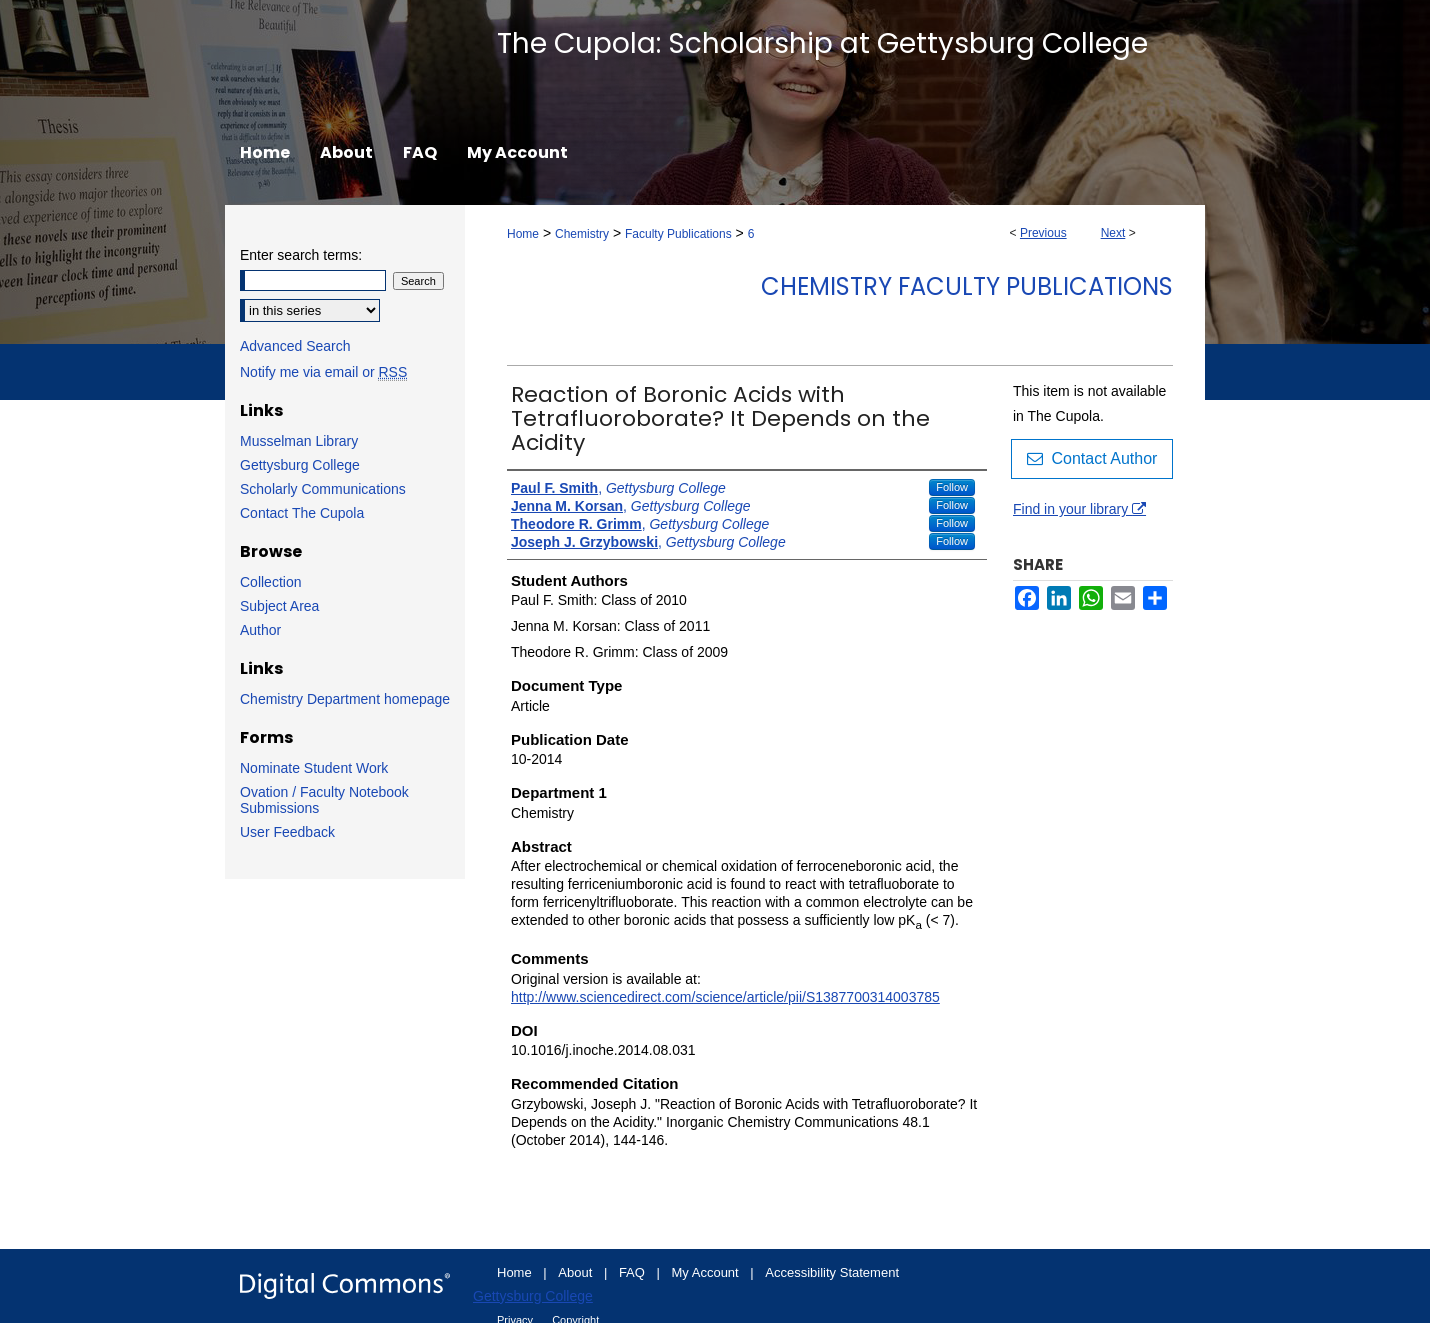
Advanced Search (295, 346)
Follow (952, 487)
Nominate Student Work (314, 768)
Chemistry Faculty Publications (967, 286)
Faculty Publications (678, 234)
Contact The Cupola (302, 513)
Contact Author (1092, 458)
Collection (270, 582)
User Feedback (287, 832)
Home (523, 234)
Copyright (575, 1320)
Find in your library (1079, 509)
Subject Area (279, 606)
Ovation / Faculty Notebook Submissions (324, 800)
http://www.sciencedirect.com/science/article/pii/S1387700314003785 (725, 997)
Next (1113, 233)
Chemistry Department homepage (345, 699)
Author (260, 630)
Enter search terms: (301, 255)
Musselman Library (299, 441)
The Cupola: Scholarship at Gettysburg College (822, 43)
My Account (707, 1272)
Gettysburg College (300, 465)
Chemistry (582, 234)
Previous (1043, 233)
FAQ (634, 1272)
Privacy (516, 1320)
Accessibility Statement (832, 1272)
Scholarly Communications (323, 489)
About (577, 1272)
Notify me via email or (323, 372)
